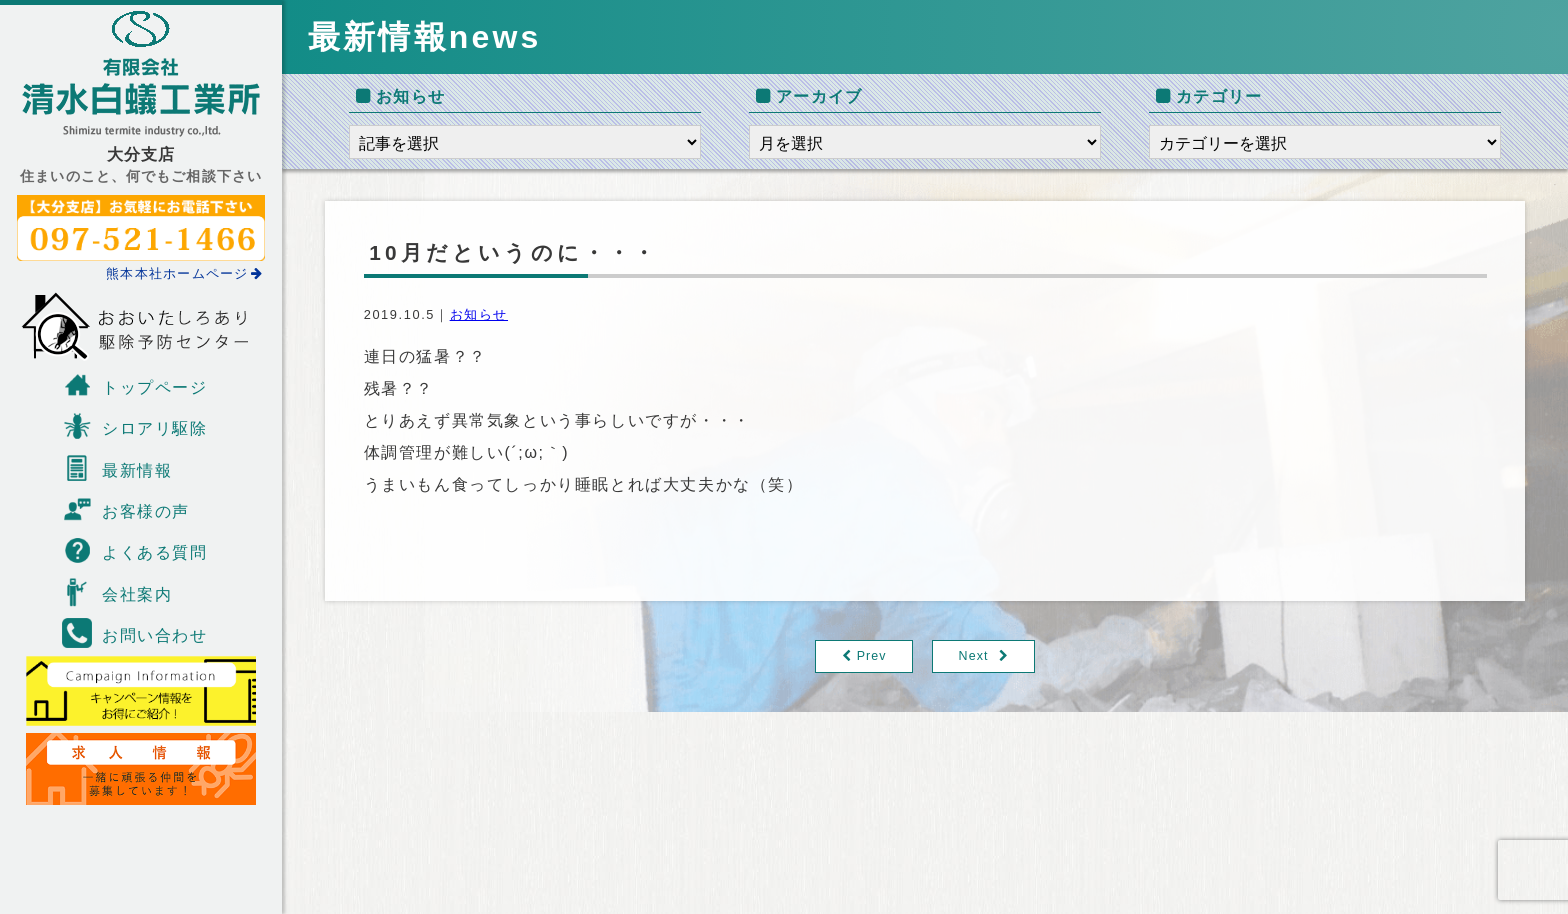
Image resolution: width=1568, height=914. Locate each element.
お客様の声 (126, 509)
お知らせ (479, 314)
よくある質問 (135, 550)
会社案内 (117, 592)
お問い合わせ (135, 633)
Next (974, 656)
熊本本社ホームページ (185, 273)
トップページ (135, 385)
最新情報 (117, 468)
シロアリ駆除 (135, 426)
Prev (871, 656)
